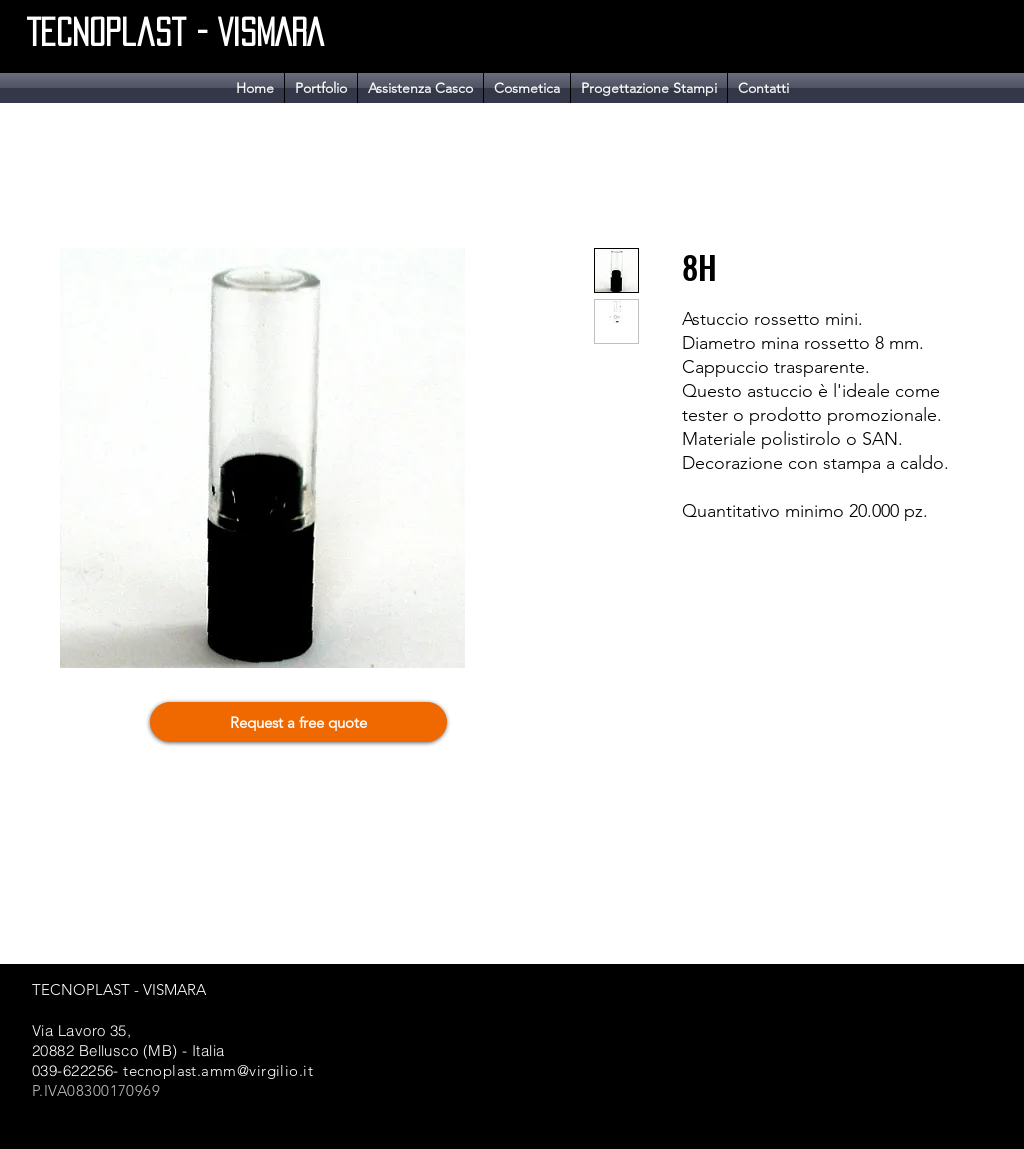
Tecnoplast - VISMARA (175, 32)
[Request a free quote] (298, 722)
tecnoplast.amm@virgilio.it (218, 1070)
